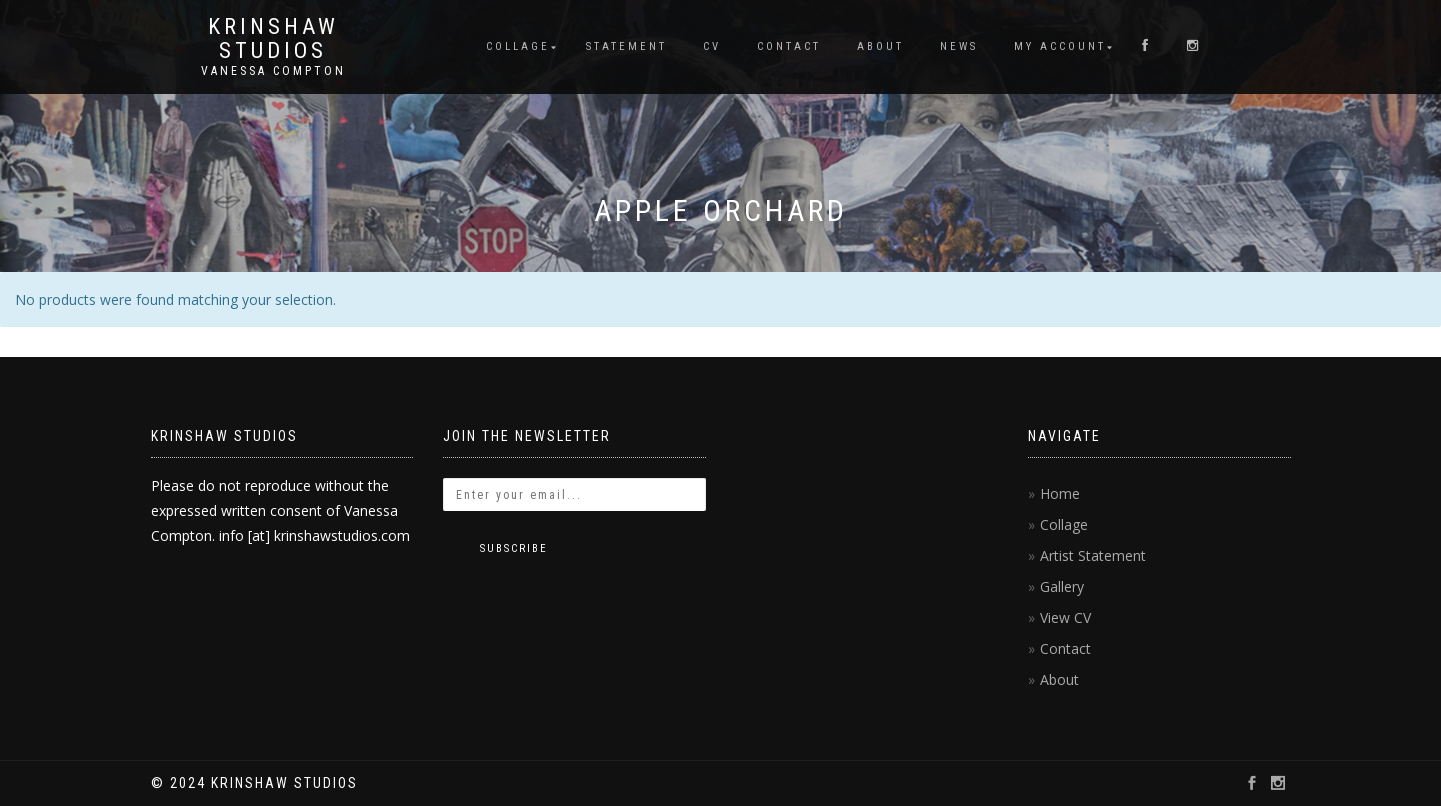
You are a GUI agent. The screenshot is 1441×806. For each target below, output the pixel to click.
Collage (518, 46)
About (880, 46)
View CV (1065, 617)
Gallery (1062, 586)
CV (712, 46)
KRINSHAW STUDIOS (273, 39)
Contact (789, 46)
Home (1060, 493)
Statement (626, 46)
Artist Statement (1093, 555)
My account (1060, 46)
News (959, 46)
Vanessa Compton (273, 71)
